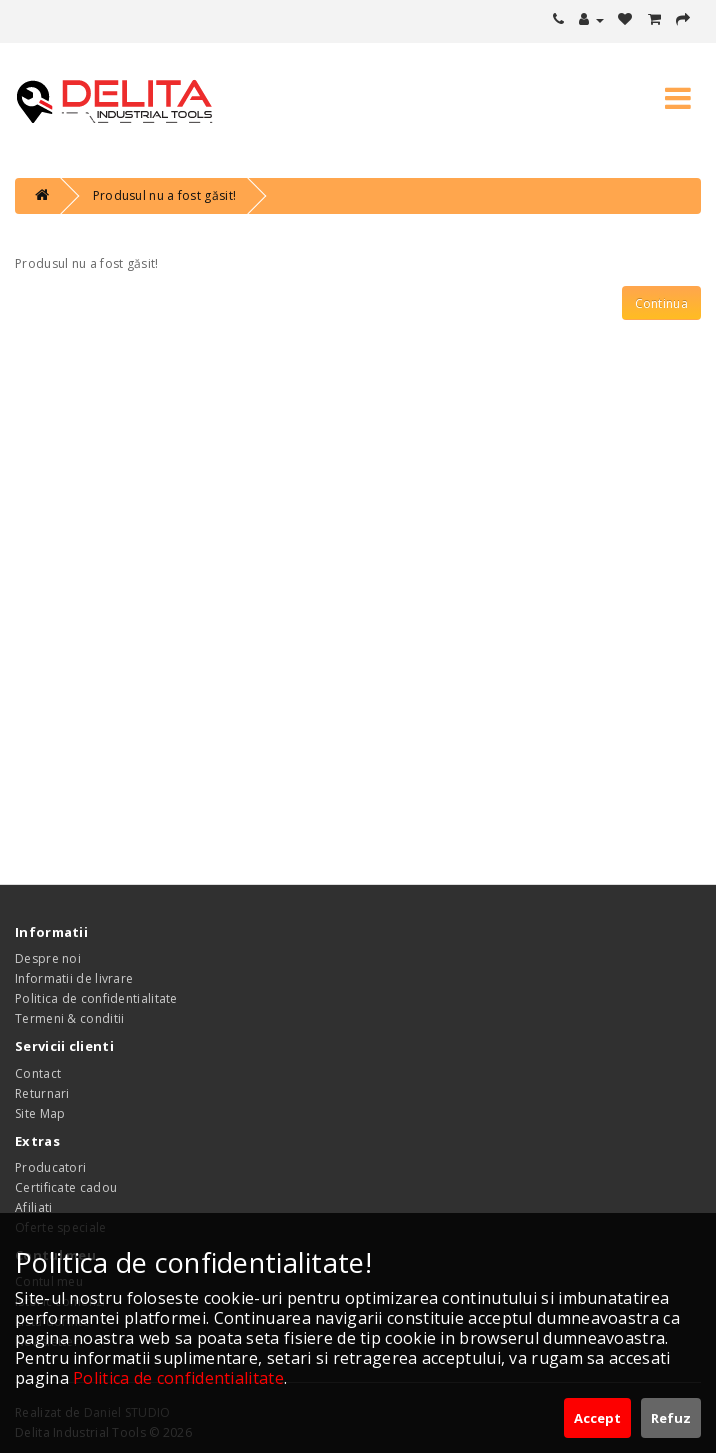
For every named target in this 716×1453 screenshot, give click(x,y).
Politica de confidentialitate (96, 998)
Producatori (50, 1167)
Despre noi (48, 958)
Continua (661, 303)
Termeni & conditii (69, 1018)
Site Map (40, 1113)
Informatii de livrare (74, 978)
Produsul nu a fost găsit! (165, 195)
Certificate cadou (66, 1187)
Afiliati (33, 1207)
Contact (38, 1073)
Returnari (42, 1093)
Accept (597, 1418)
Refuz (671, 1418)
